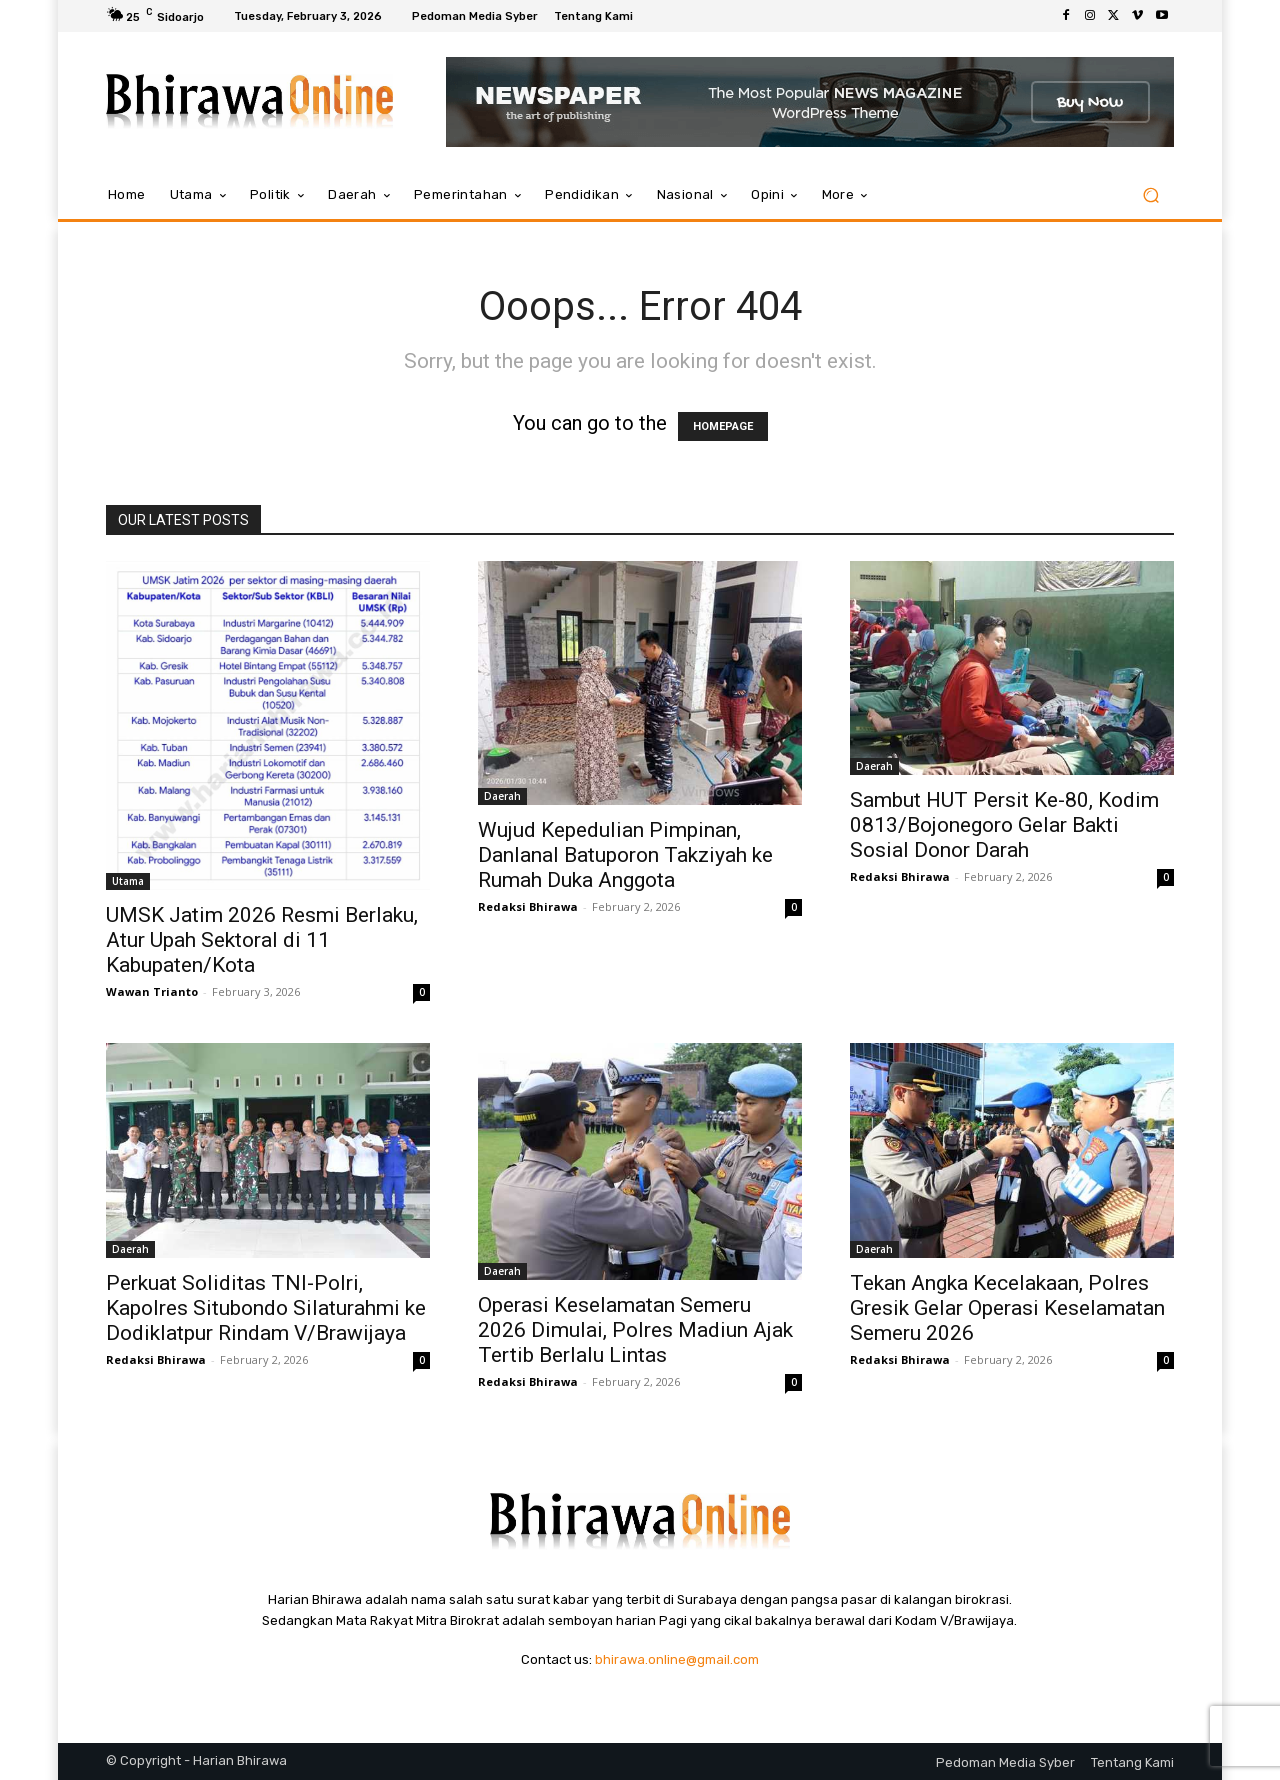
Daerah (502, 796)
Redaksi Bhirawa (528, 906)
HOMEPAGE (723, 426)
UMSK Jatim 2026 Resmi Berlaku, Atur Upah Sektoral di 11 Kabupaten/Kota (262, 940)
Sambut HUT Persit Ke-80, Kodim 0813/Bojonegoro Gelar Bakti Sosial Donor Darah (1004, 825)
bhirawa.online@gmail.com (677, 1659)
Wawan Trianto (152, 991)
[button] (1150, 195)
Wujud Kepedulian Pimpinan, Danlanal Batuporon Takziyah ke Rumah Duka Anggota (625, 855)
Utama (128, 881)
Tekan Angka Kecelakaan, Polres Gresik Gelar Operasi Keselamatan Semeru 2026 (1007, 1308)
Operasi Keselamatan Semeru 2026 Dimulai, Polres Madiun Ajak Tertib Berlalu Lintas (635, 1330)
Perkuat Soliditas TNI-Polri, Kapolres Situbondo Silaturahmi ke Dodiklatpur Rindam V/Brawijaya (266, 1308)
